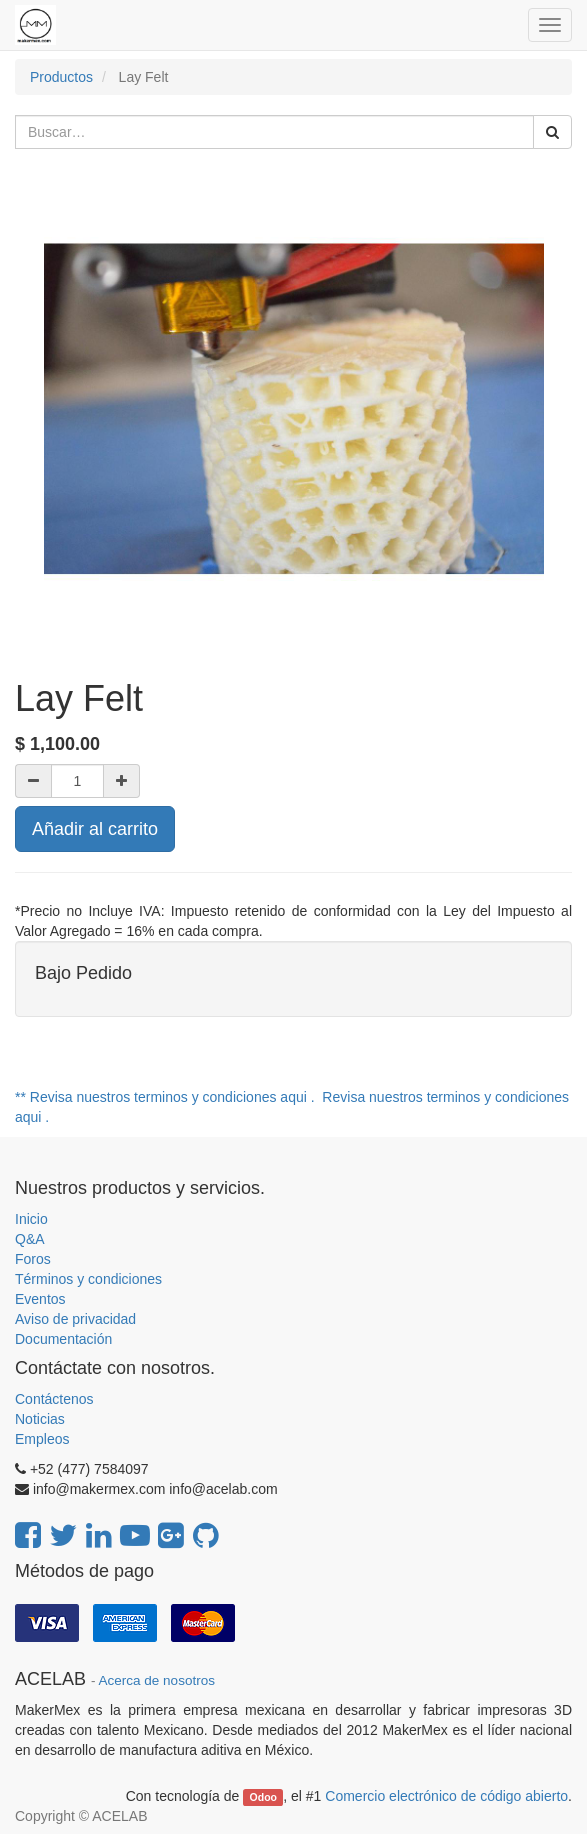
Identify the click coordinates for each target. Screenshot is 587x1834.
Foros (33, 1259)
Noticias (40, 1419)
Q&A (30, 1239)
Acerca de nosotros (157, 1680)
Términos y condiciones (88, 1279)
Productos (61, 77)
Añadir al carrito (95, 829)
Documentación (63, 1339)
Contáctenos (54, 1399)
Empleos (42, 1439)
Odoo (263, 1797)
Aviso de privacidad (75, 1319)
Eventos (40, 1299)
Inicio (31, 1219)
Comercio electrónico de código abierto (446, 1796)
